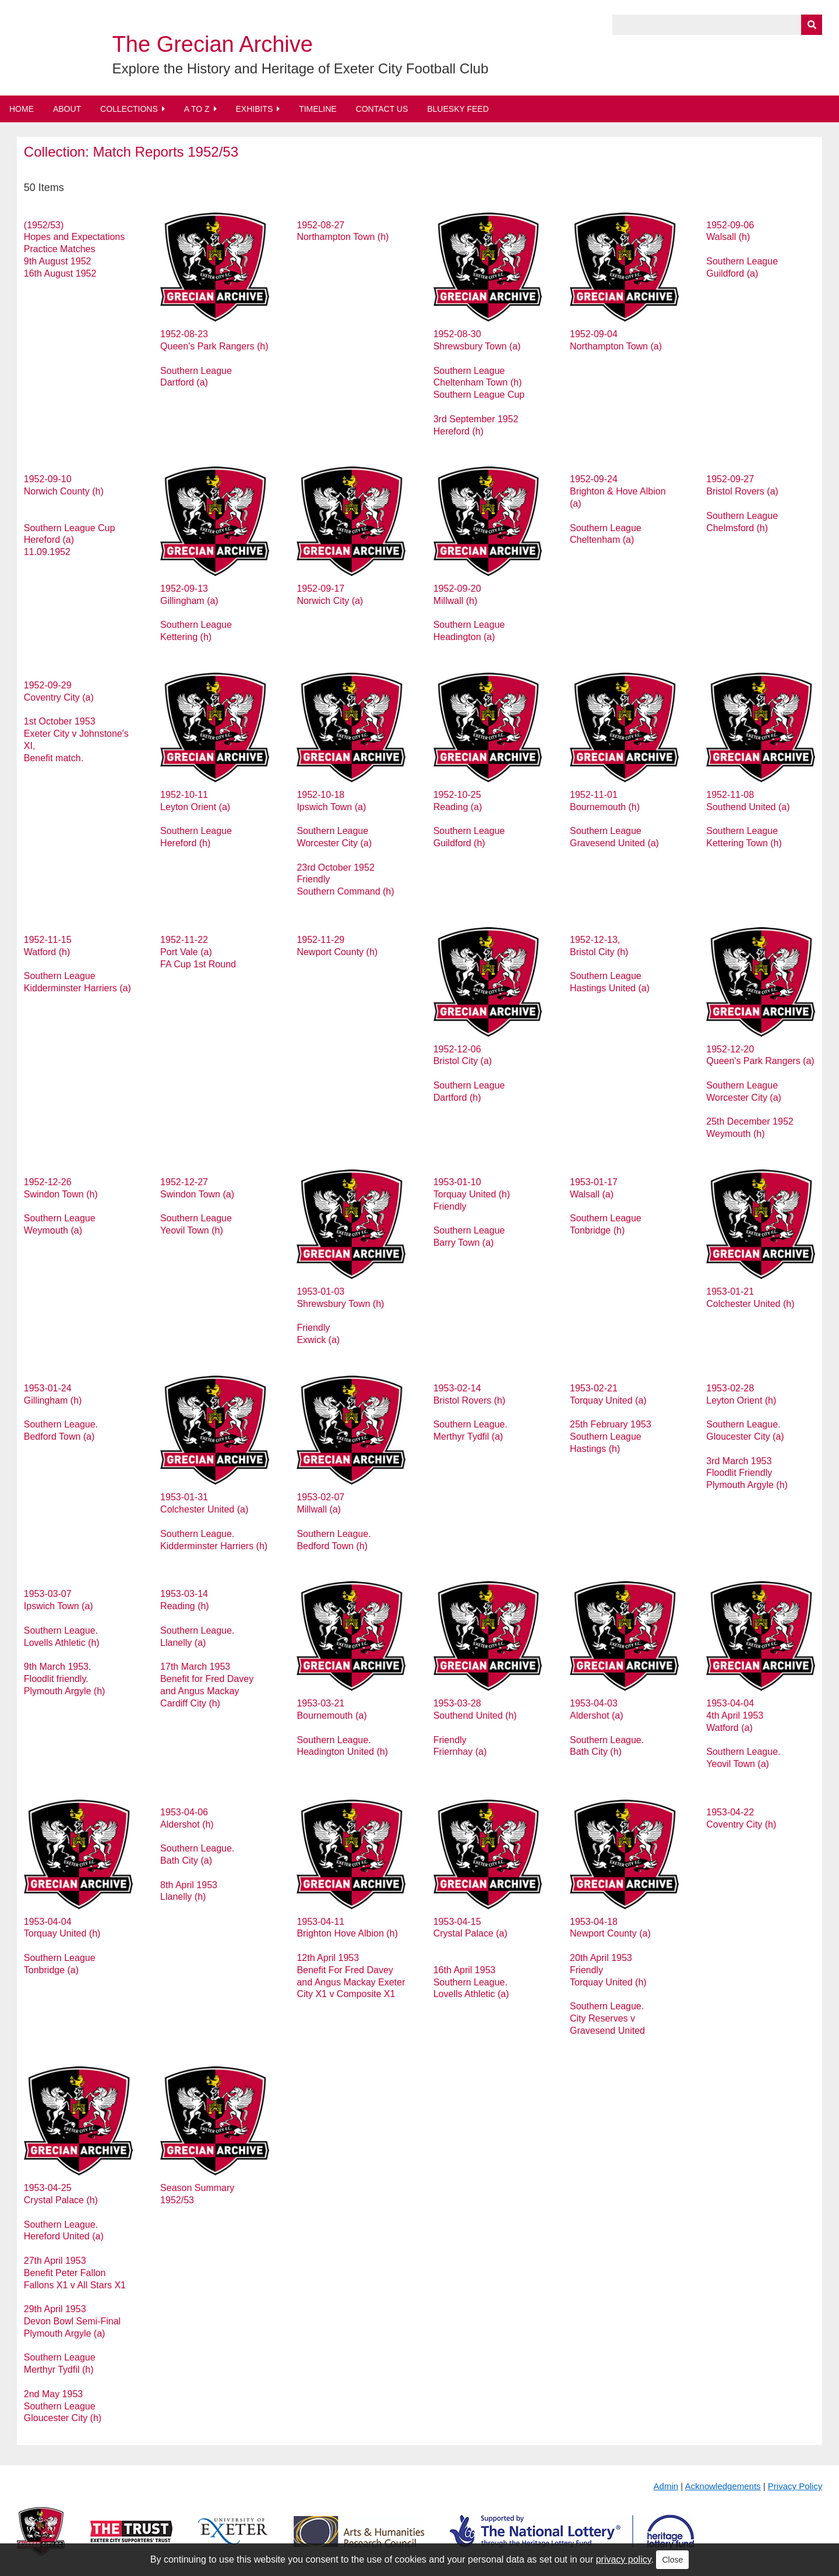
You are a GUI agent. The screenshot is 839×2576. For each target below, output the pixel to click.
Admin (666, 2486)
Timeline (318, 109)
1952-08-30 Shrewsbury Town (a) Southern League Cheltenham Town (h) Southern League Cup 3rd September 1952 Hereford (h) (479, 382)
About (67, 109)
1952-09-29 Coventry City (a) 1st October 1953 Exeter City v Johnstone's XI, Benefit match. (76, 721)
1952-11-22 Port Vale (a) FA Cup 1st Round (198, 952)
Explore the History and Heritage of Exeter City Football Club (300, 68)
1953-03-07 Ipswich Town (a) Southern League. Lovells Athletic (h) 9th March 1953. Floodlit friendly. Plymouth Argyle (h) (64, 1642)
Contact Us (382, 109)
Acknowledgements (723, 2486)
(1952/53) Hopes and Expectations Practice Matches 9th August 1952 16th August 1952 (74, 249)
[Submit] (811, 25)
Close (672, 2559)
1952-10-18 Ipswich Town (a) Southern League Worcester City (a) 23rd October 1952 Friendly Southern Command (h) (345, 843)
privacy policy (623, 2559)
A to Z (197, 109)
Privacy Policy (795, 2486)
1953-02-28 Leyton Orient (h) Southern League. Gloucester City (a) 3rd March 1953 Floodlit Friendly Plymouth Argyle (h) (747, 1436)
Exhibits (254, 109)
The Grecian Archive (212, 44)
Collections (129, 109)
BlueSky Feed (458, 109)
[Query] (717, 25)
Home (21, 109)
